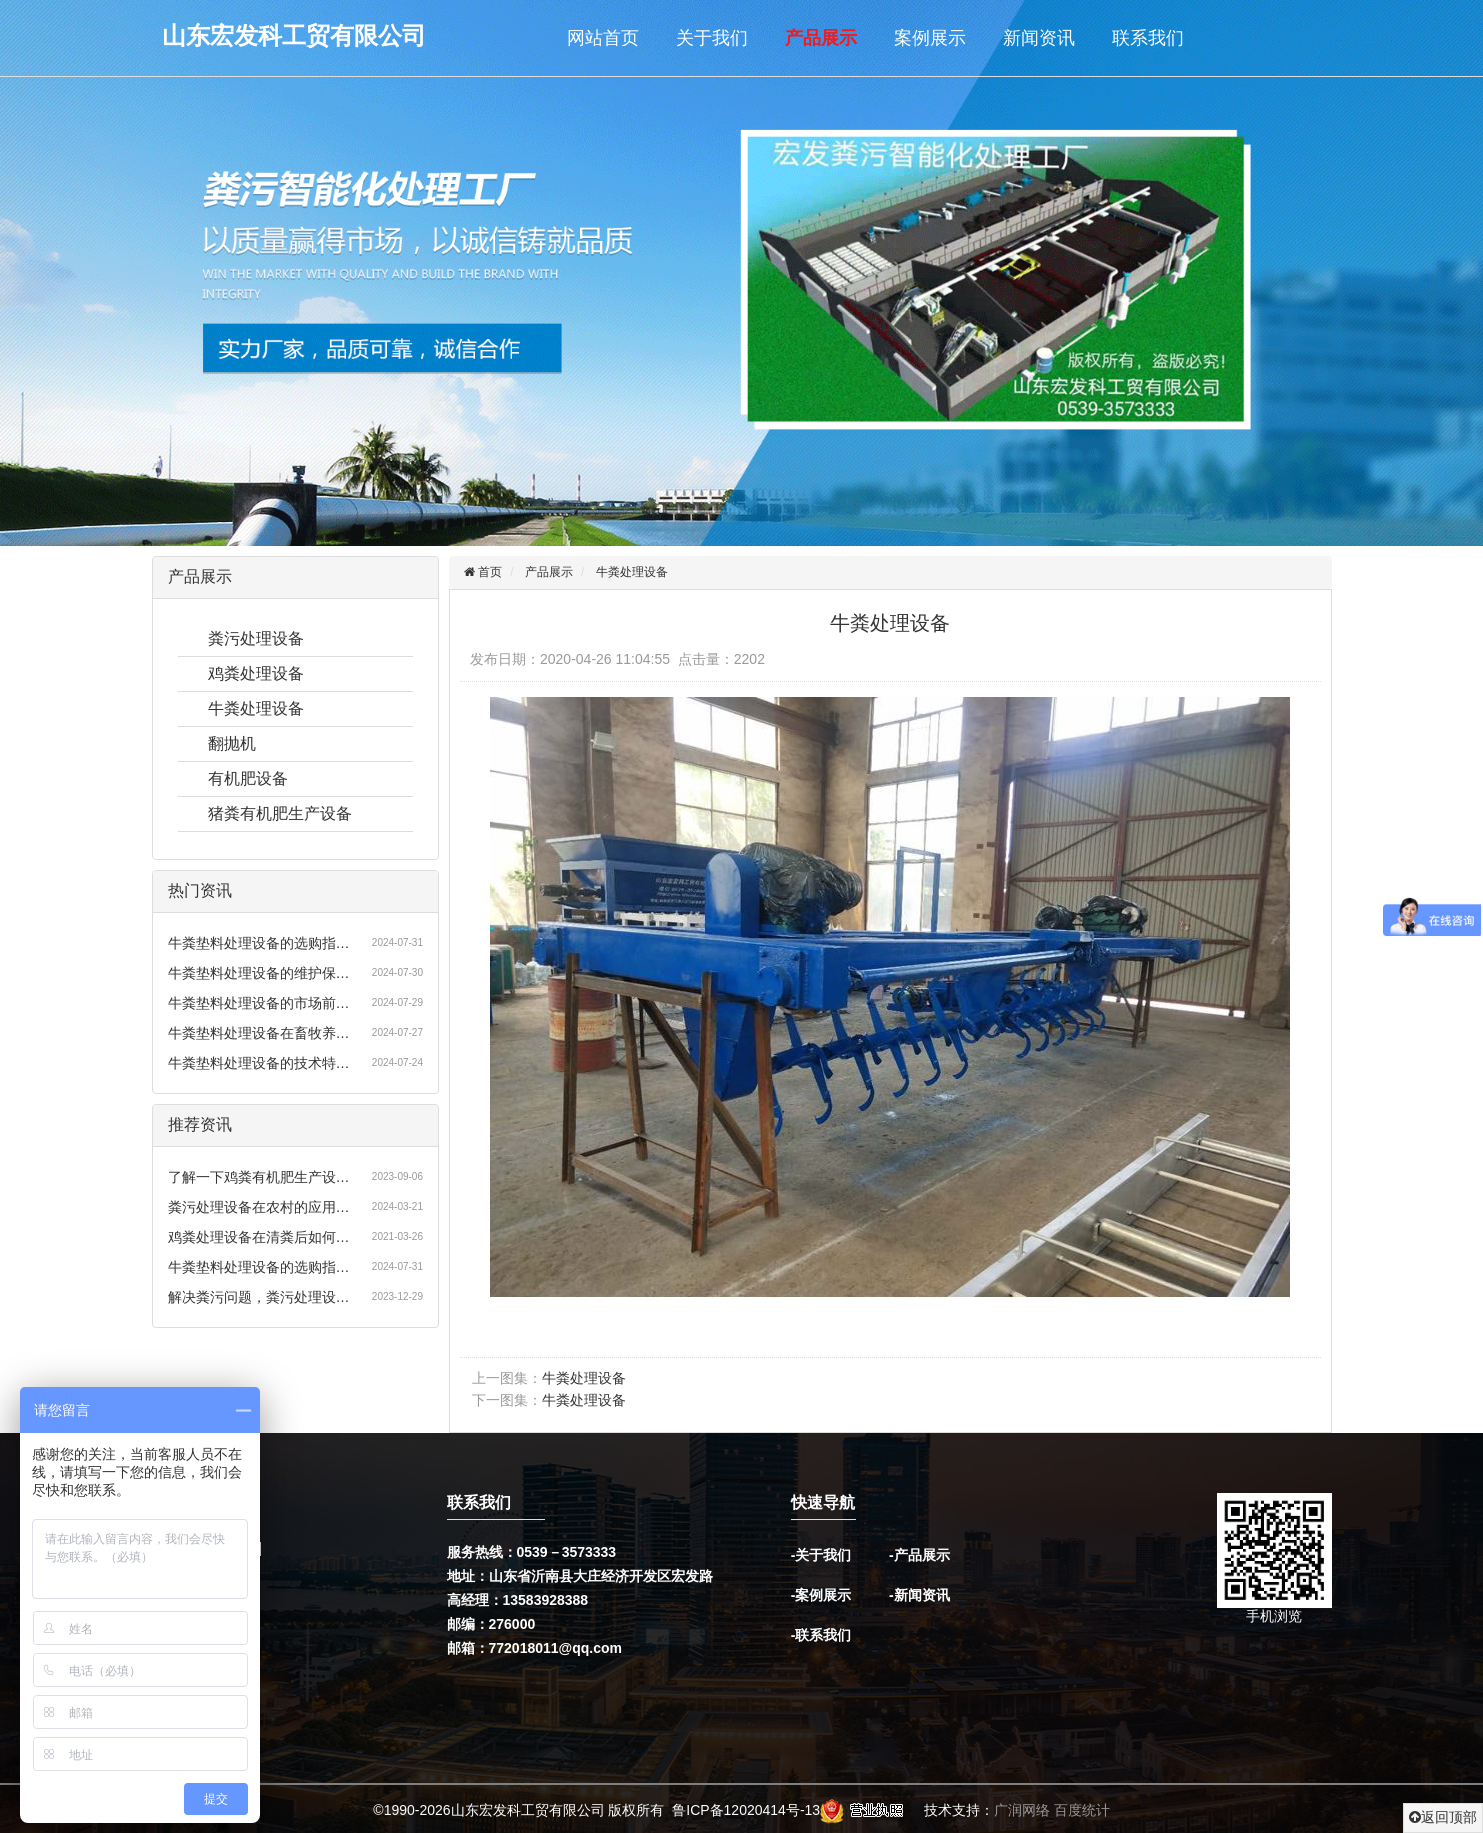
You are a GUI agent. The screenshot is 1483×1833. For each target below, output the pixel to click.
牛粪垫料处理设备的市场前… (259, 1003)
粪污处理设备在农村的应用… (259, 1207)
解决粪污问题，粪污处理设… (259, 1297)
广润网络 (1022, 1810)
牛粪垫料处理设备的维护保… (259, 973)
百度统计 (1082, 1810)
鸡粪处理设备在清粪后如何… (259, 1237)
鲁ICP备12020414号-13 (746, 1810)
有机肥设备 (248, 778)
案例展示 (930, 38)
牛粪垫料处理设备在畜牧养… (259, 1033)
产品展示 (821, 38)
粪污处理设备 (256, 638)
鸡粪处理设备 (256, 673)
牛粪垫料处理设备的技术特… (259, 1063)
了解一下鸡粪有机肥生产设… (259, 1177)
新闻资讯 (1039, 38)
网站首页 (603, 38)
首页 (488, 572)
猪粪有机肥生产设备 (280, 813)
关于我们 (712, 38)
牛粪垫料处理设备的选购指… (259, 943)
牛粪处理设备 (256, 708)
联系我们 (1148, 38)
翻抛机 (232, 743)
